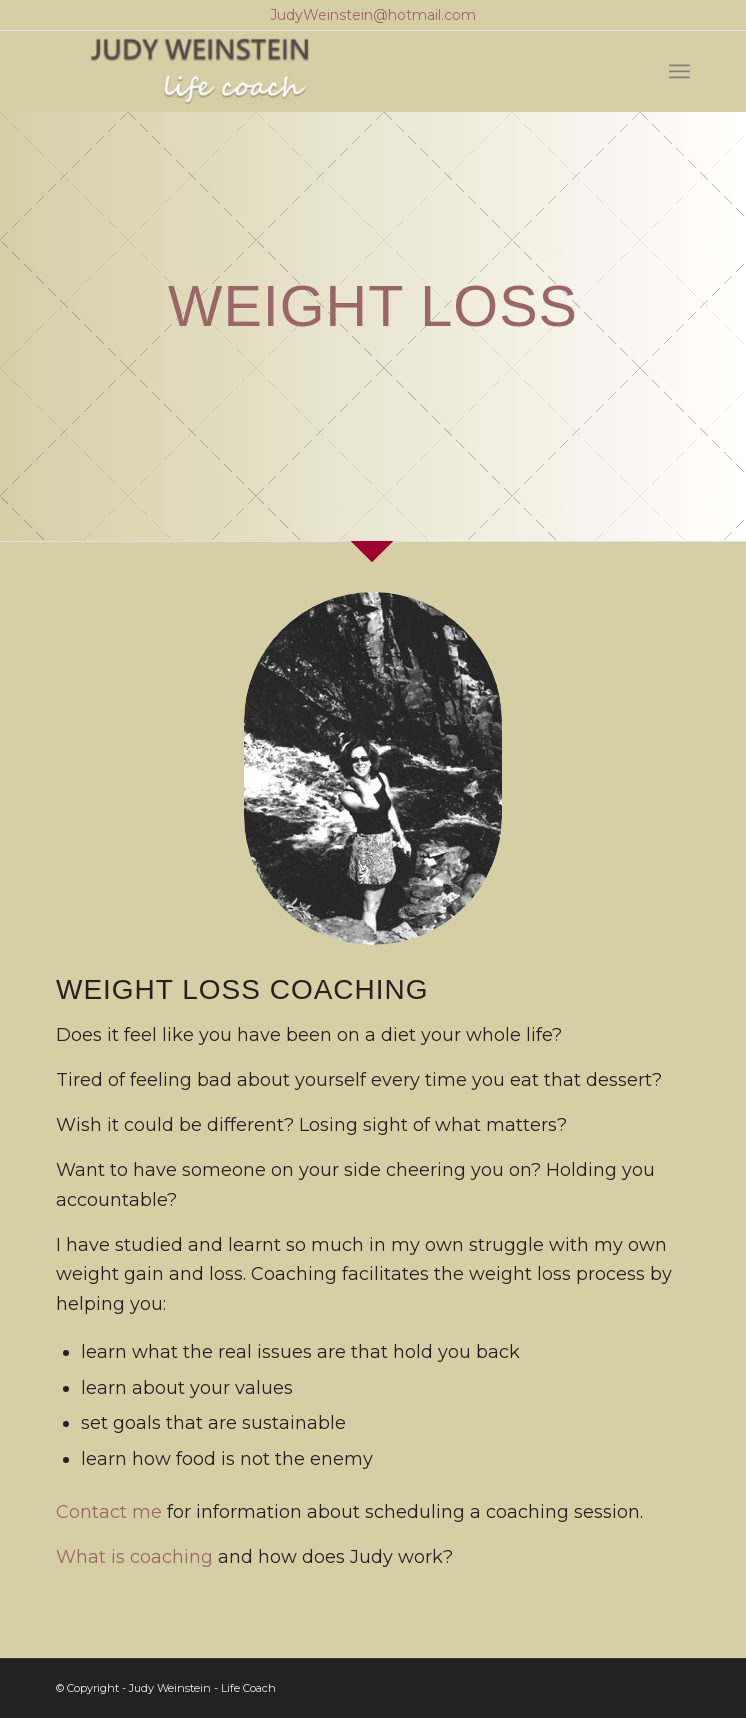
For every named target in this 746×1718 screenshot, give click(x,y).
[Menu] (679, 71)
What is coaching (134, 1557)
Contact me (109, 1512)
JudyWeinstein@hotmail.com (373, 15)
